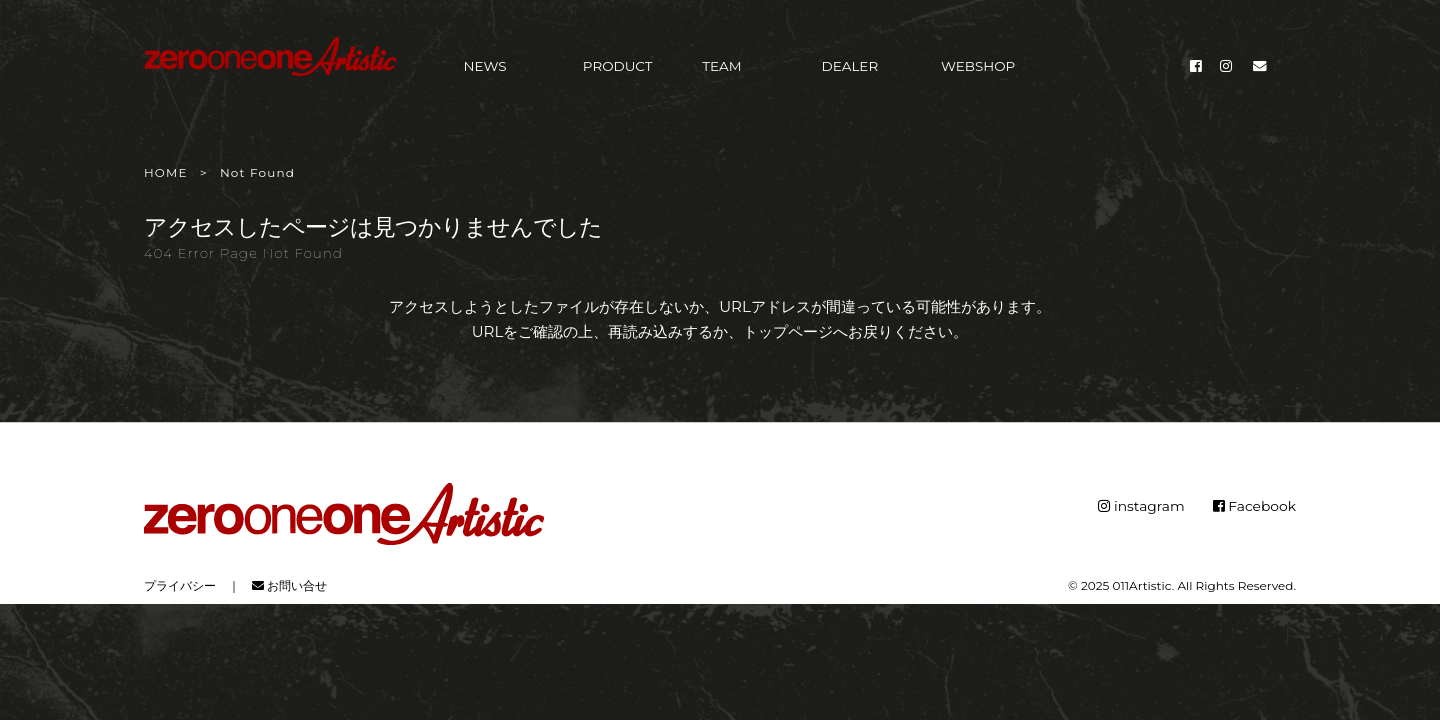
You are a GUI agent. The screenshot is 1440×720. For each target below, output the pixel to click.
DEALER (850, 72)
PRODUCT (618, 72)
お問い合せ (289, 583)
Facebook (1254, 505)
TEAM (721, 72)
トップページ (788, 331)
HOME (166, 172)
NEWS (485, 72)
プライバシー (180, 583)
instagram (1140, 505)
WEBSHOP (978, 72)
